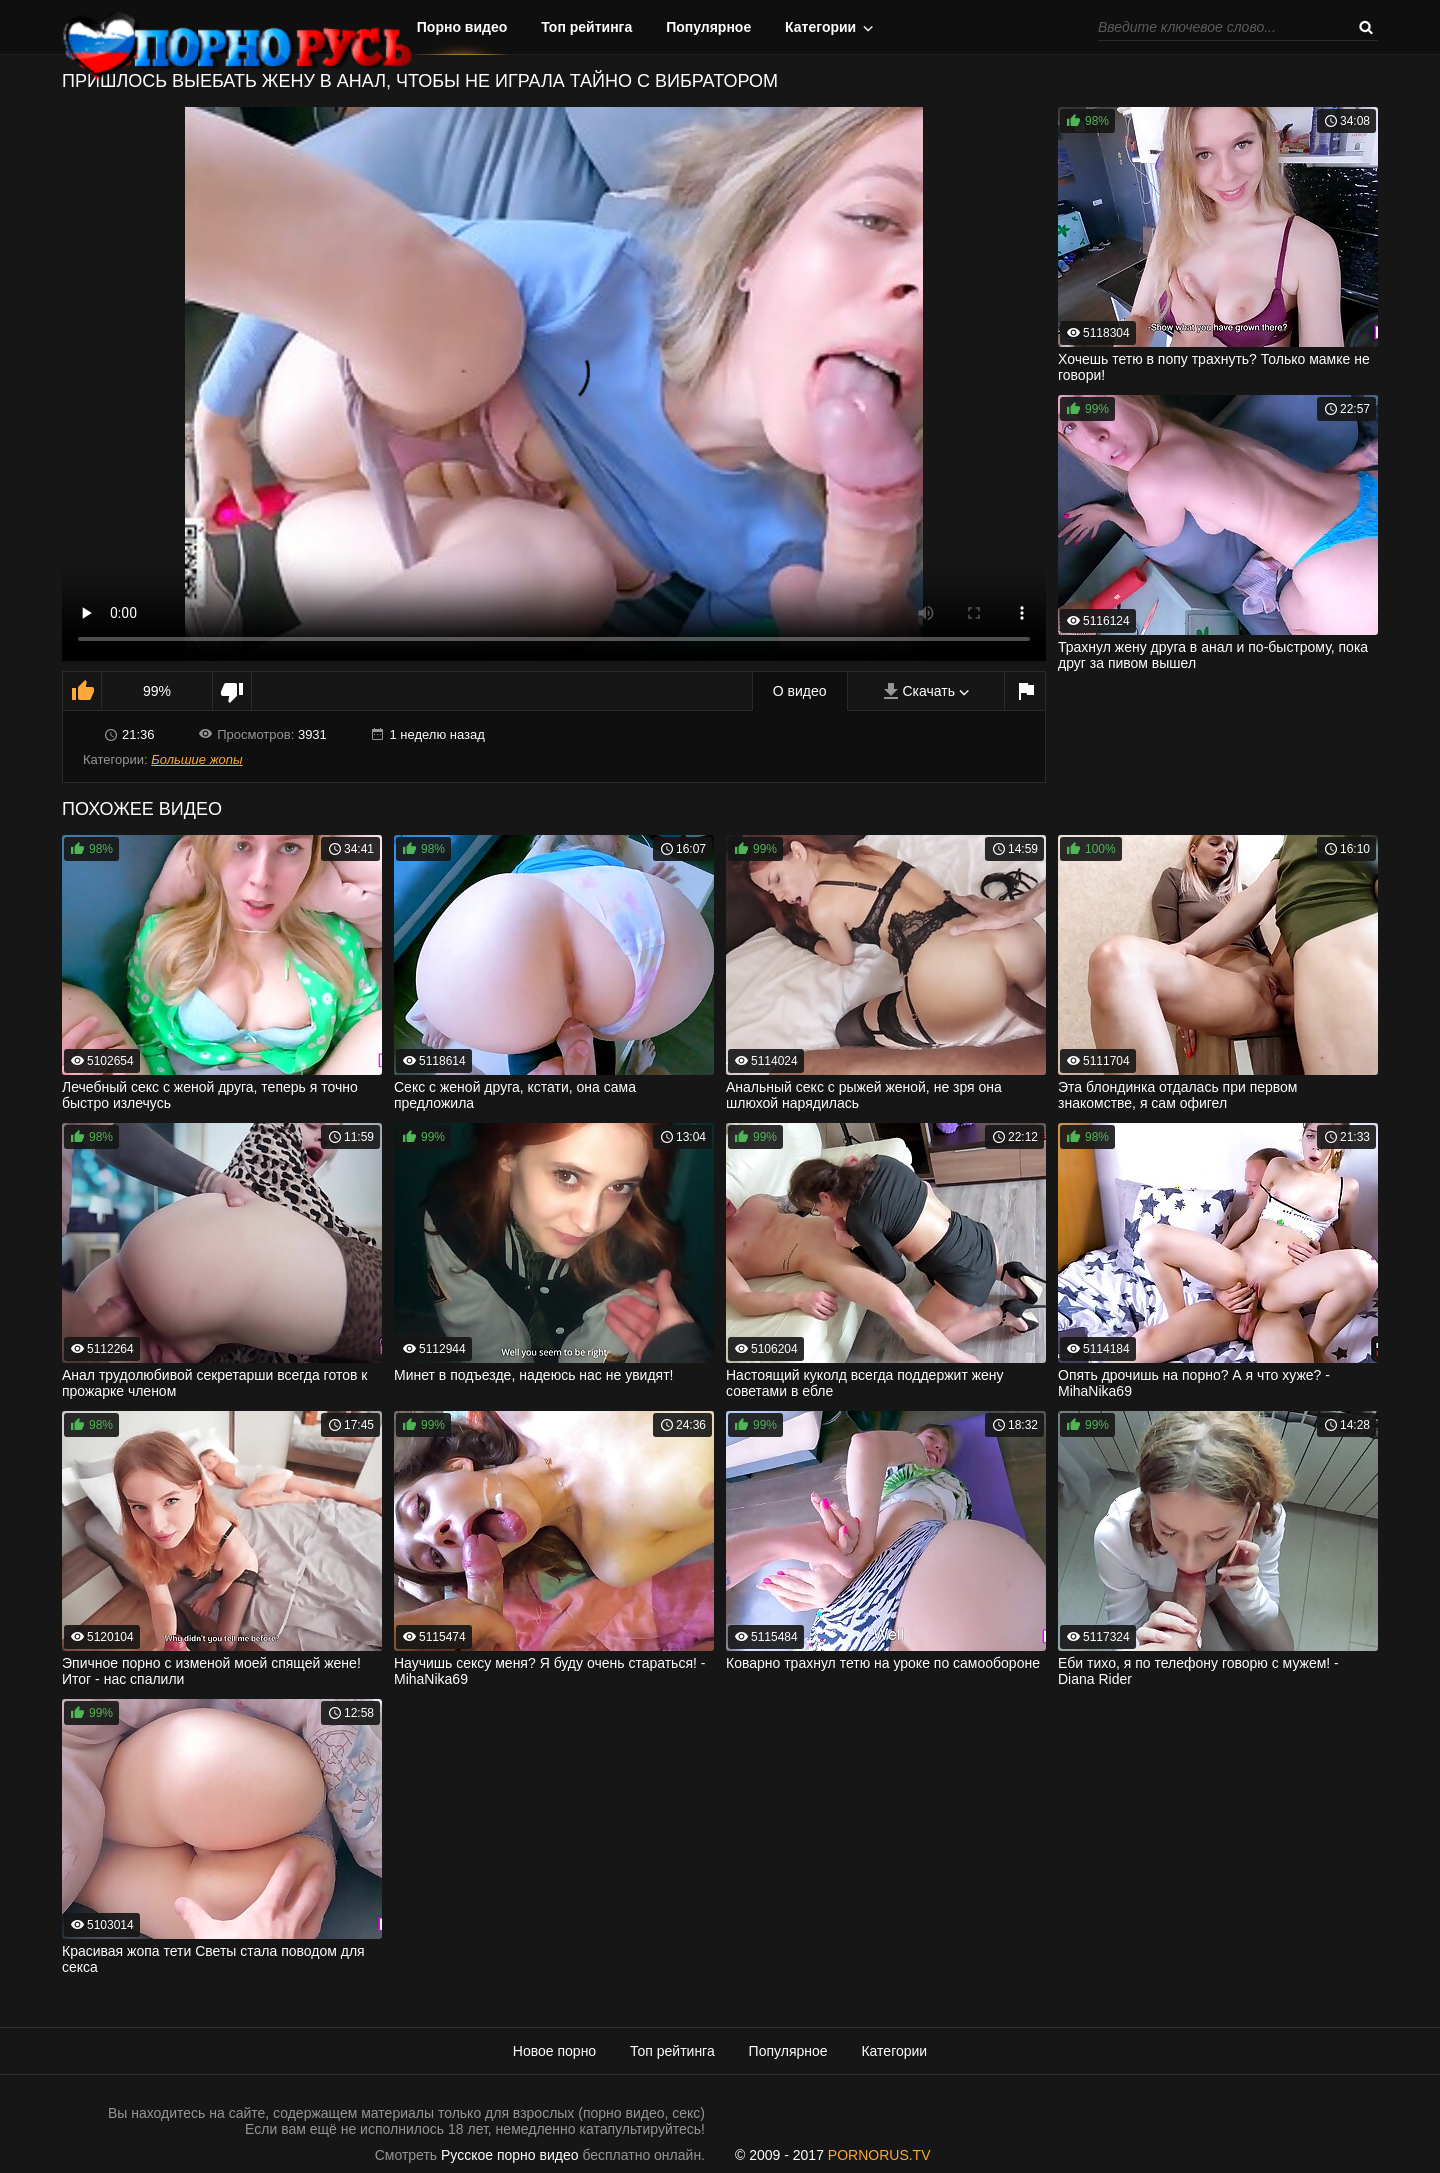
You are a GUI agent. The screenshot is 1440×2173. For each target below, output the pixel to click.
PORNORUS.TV (879, 2155)
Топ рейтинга (586, 27)
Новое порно (554, 2051)
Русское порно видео (509, 2155)
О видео (800, 691)
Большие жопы (196, 759)
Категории (820, 27)
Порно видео (462, 27)
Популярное (708, 27)
